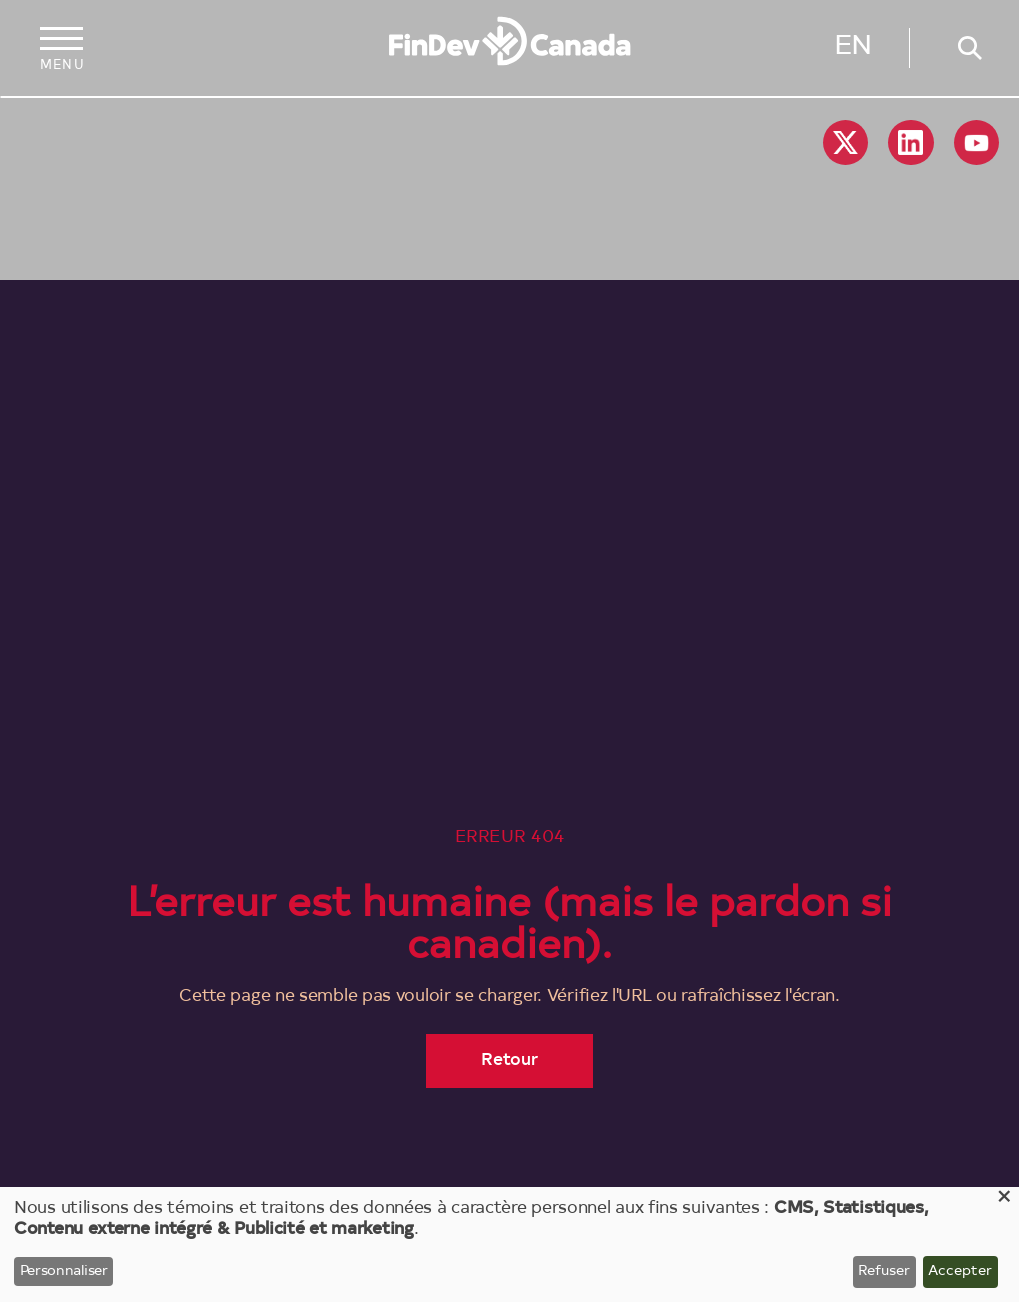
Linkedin (910, 142)
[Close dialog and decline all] (1004, 1199)
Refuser (884, 1272)
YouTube (976, 142)
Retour (510, 1060)
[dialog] (509, 1244)
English (853, 51)
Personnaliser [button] (64, 1272)
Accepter (960, 1272)
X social (845, 142)
